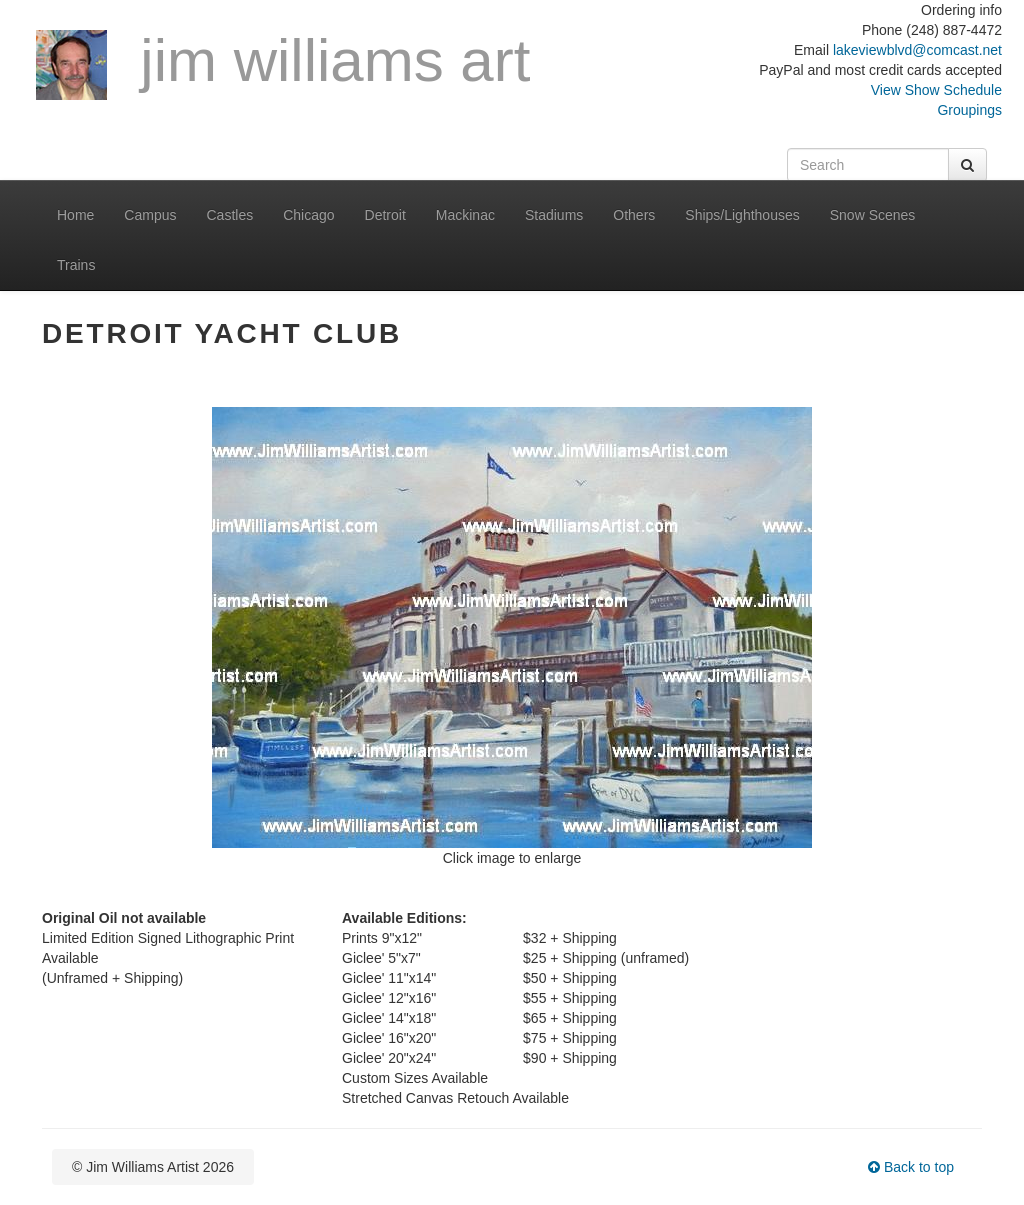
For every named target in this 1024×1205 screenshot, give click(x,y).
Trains (76, 265)
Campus (150, 215)
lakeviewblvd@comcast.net (917, 50)
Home (75, 215)
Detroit (385, 215)
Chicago (308, 215)
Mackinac (465, 215)
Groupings (969, 110)
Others (634, 215)
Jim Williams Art (283, 64)
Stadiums (554, 215)
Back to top (911, 1167)
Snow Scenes (873, 215)
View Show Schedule (936, 90)
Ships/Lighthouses (742, 215)
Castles (230, 215)
